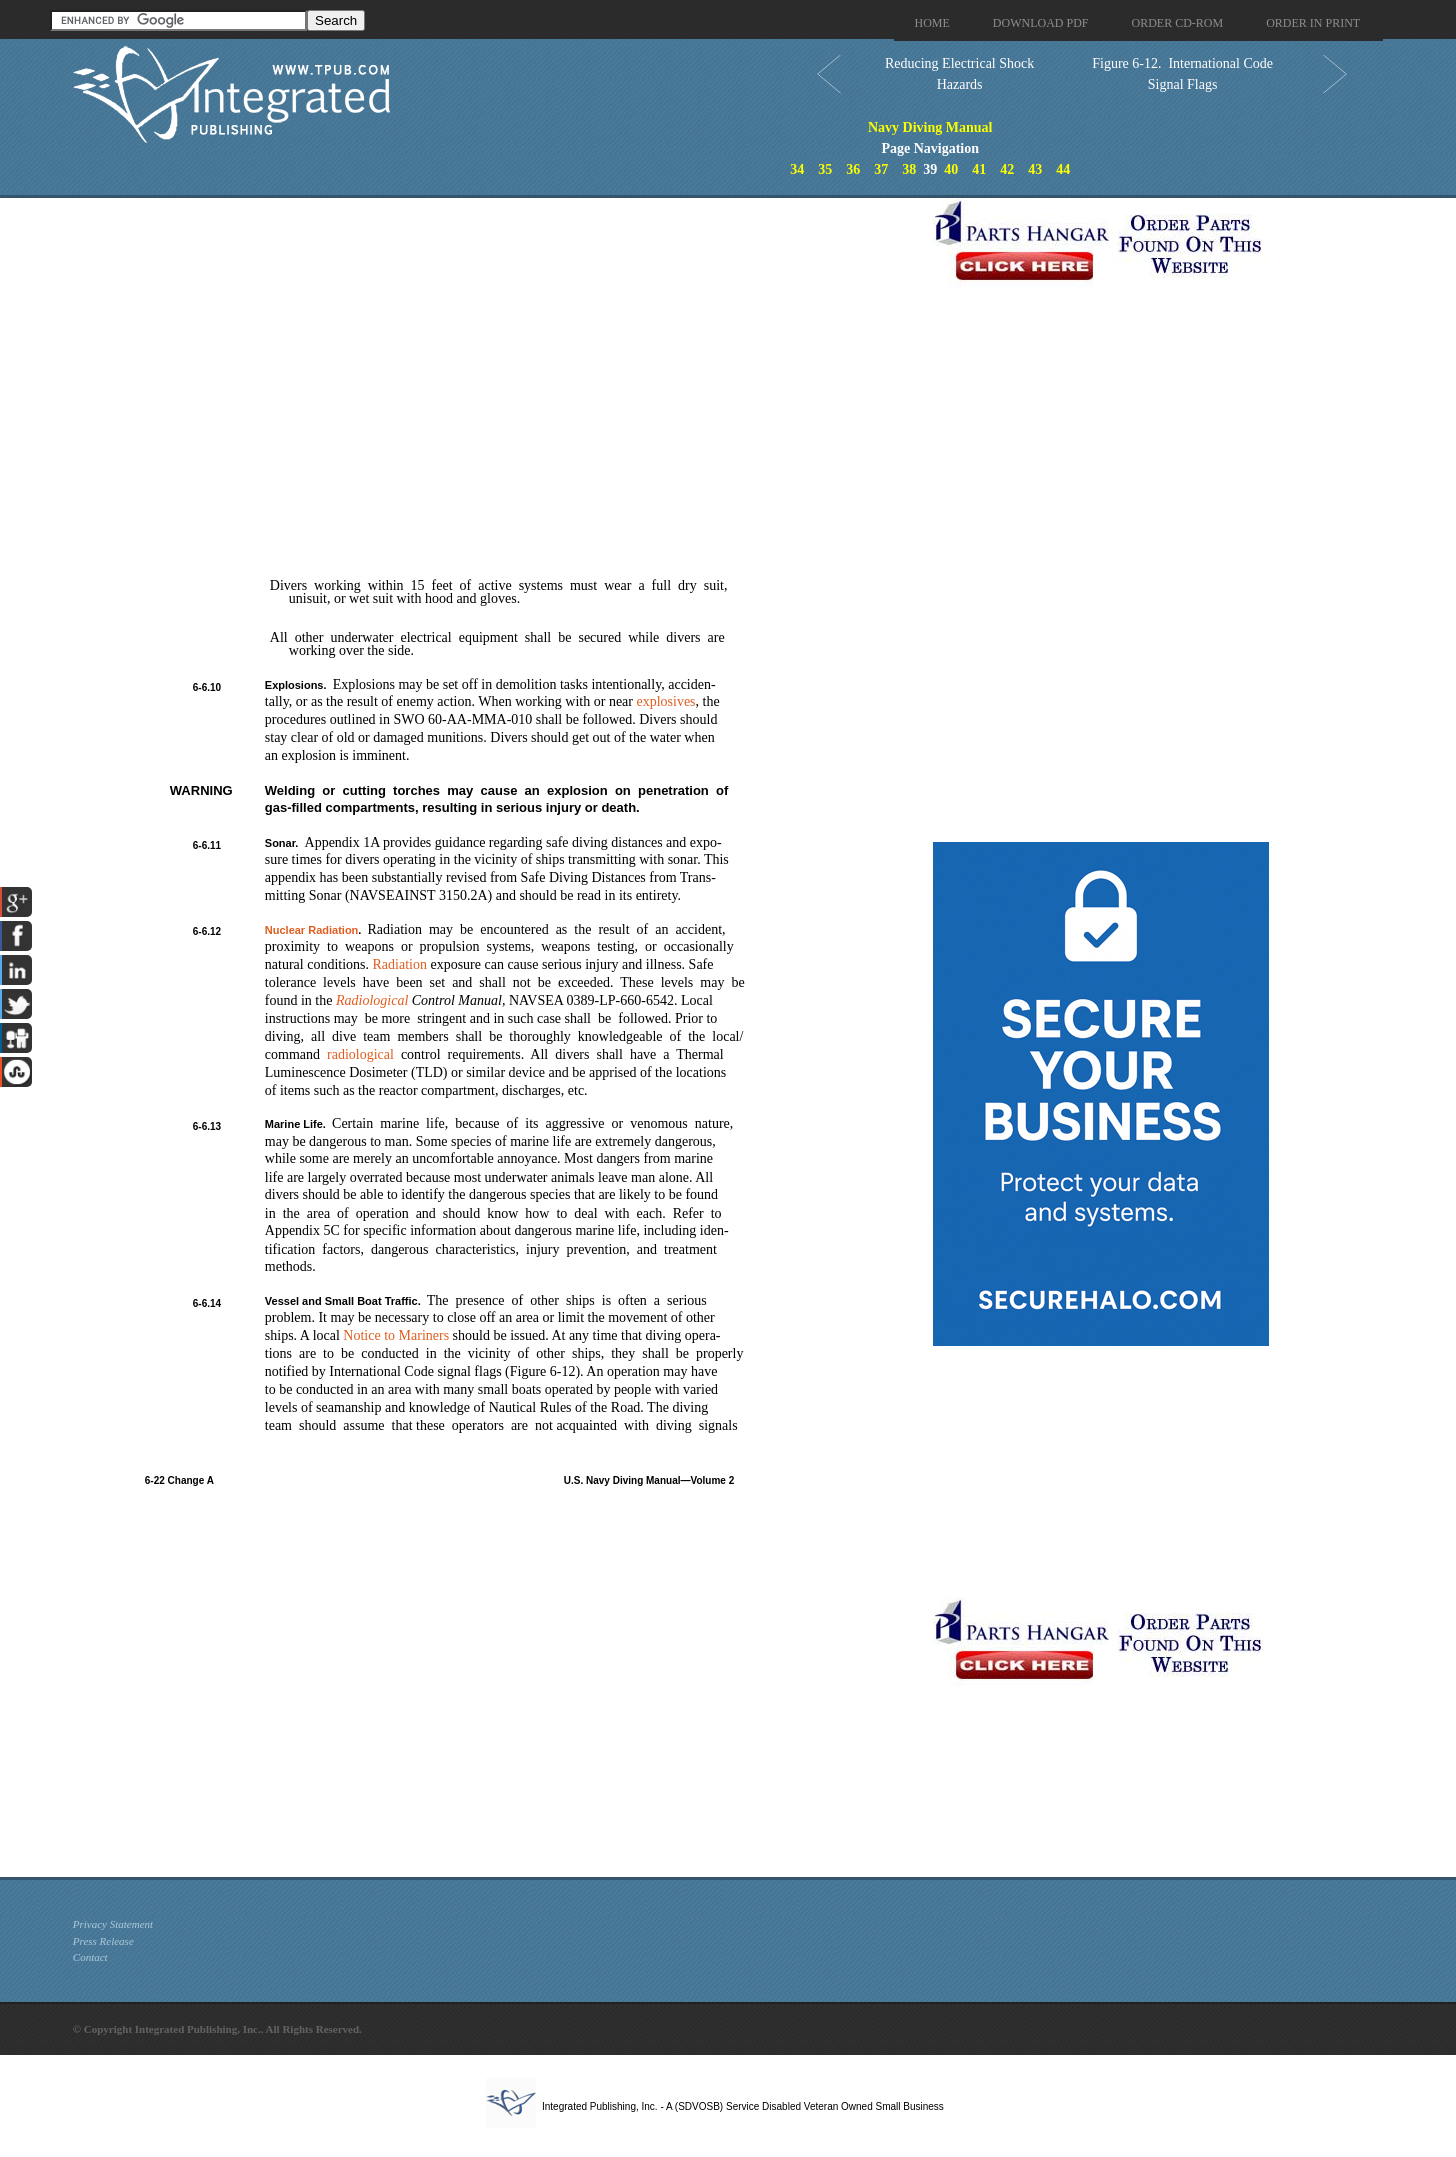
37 (881, 169)
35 (825, 169)
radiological (360, 1054)
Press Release (103, 1941)
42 (1007, 169)
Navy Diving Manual (930, 127)
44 (1063, 169)
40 (951, 169)
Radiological (372, 1000)
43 (1035, 169)
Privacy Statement (113, 1924)
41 (979, 169)
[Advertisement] (498, 338)
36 (853, 169)
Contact (90, 1957)
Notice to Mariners (396, 1335)
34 (797, 169)
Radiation (400, 964)
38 (909, 169)
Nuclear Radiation (312, 930)
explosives (665, 701)
